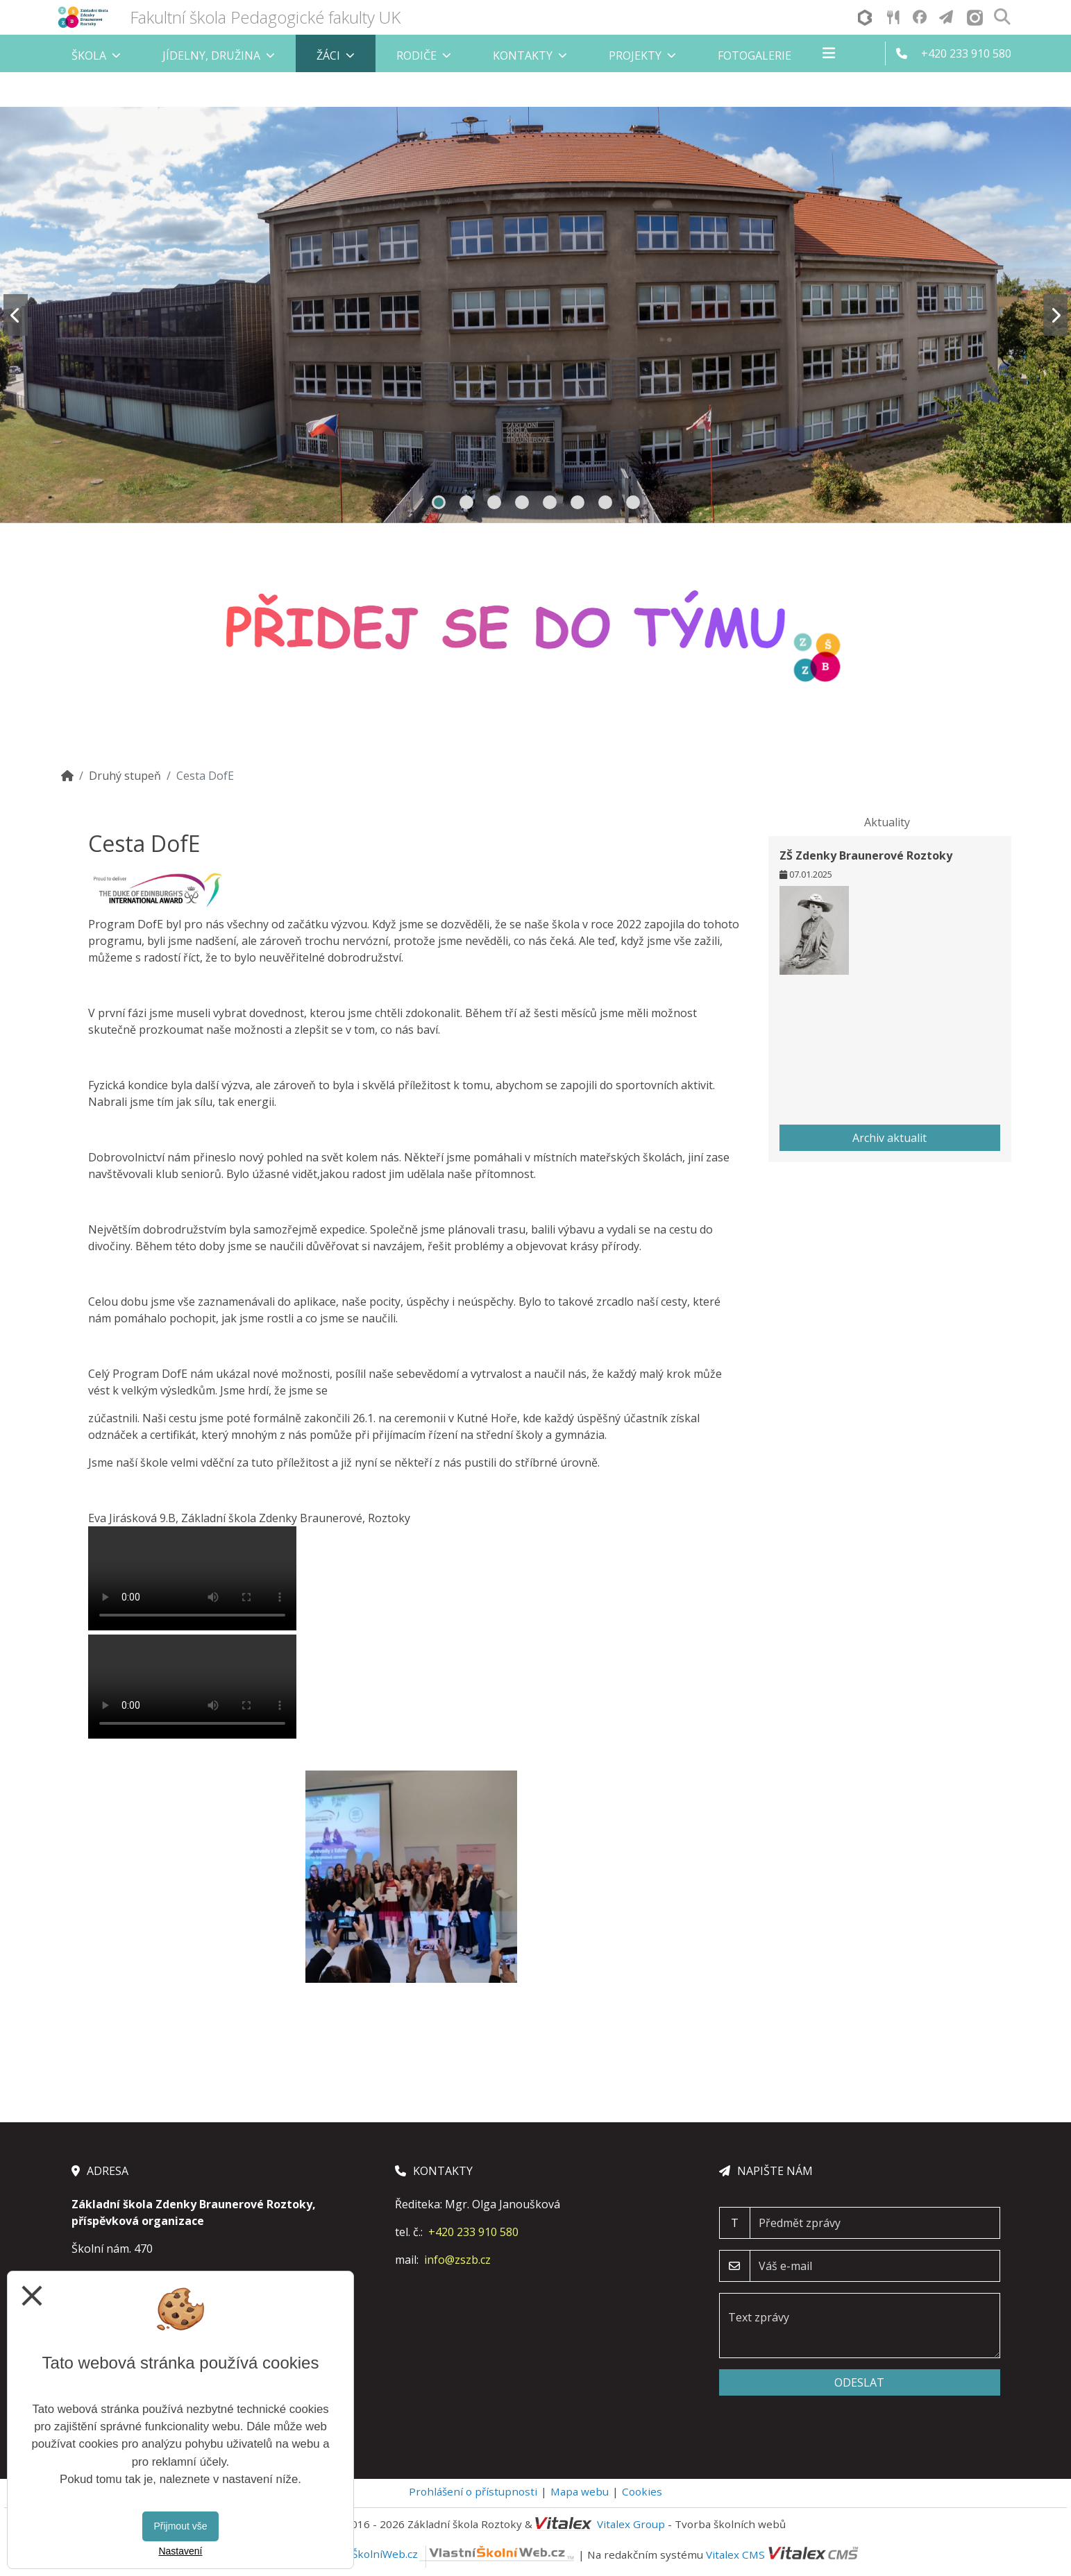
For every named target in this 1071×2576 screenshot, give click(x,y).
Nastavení (180, 2551)
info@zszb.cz (457, 2259)
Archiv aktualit (889, 1137)
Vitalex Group (631, 2524)
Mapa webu (579, 2491)
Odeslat (859, 2382)
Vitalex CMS (735, 2554)
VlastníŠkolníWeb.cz (446, 2554)
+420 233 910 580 (473, 2232)
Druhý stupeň (125, 775)
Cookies (642, 2491)
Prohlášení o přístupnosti (473, 2491)
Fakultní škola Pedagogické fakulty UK (265, 17)
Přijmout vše (180, 2526)
